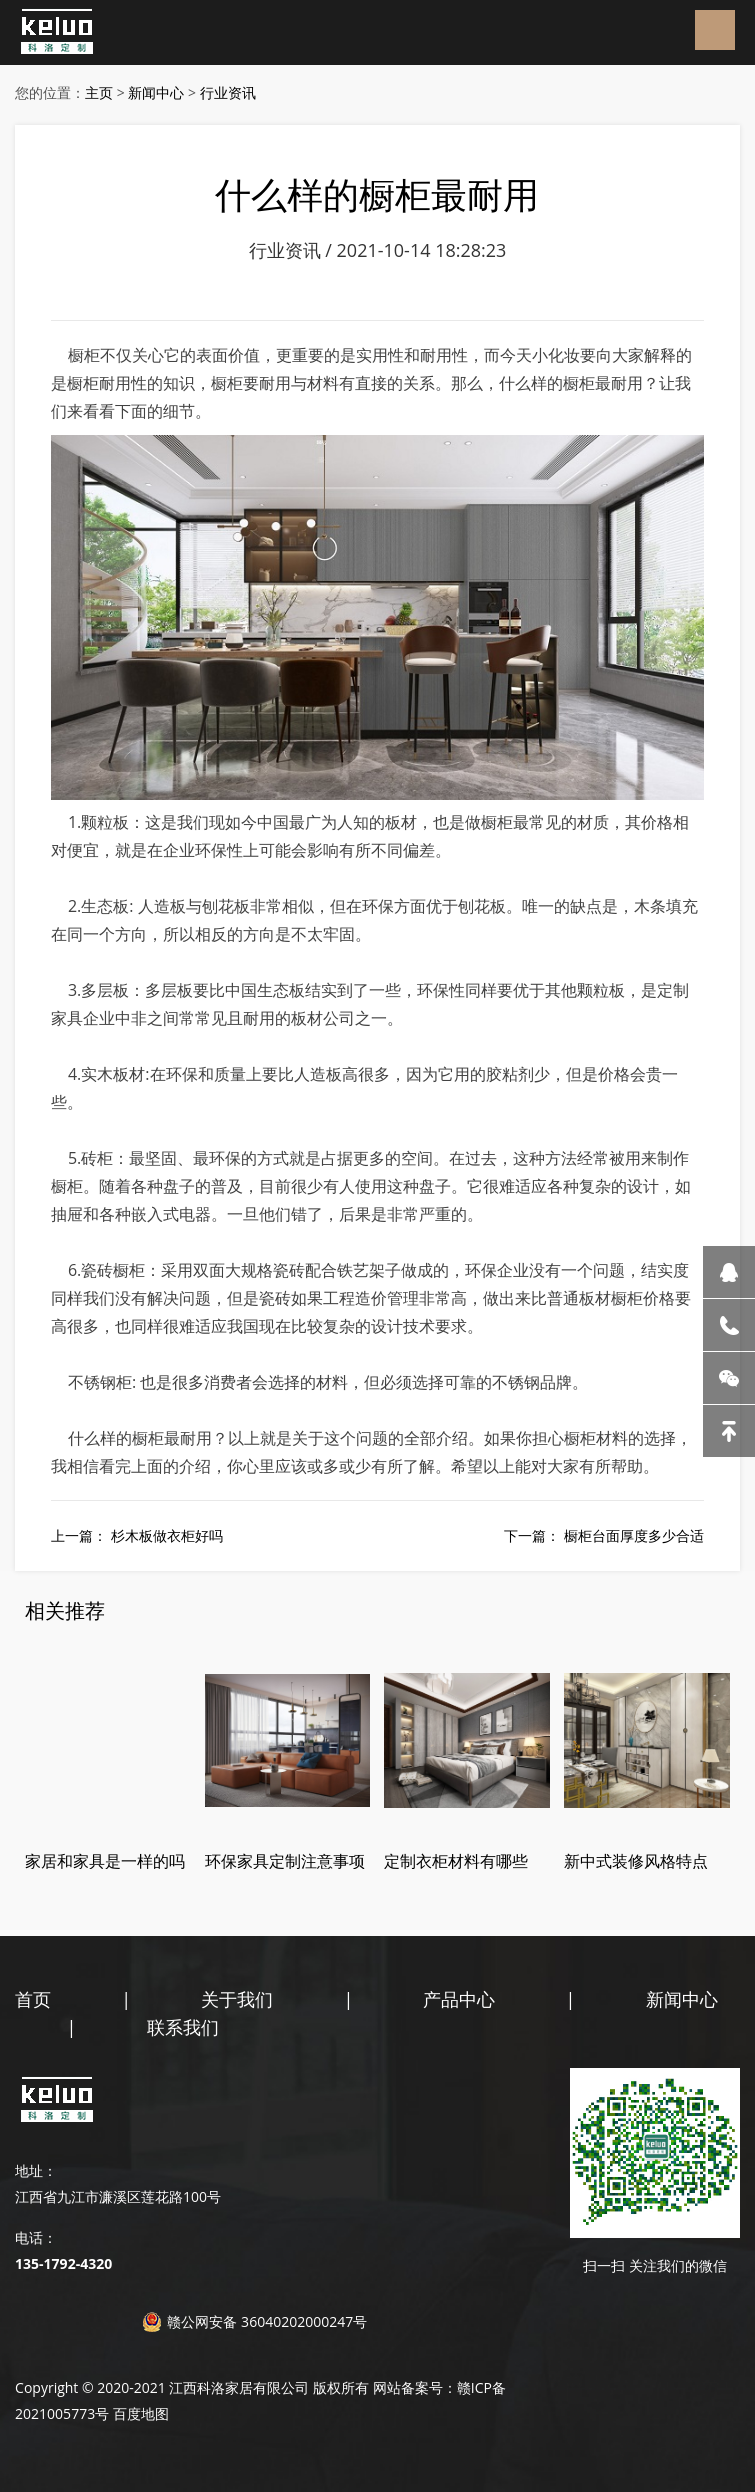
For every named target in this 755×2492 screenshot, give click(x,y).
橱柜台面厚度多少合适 (634, 1535)
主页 (99, 92)
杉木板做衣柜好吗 (167, 1535)
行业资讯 (228, 92)
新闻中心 (156, 92)
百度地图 (141, 2413)
